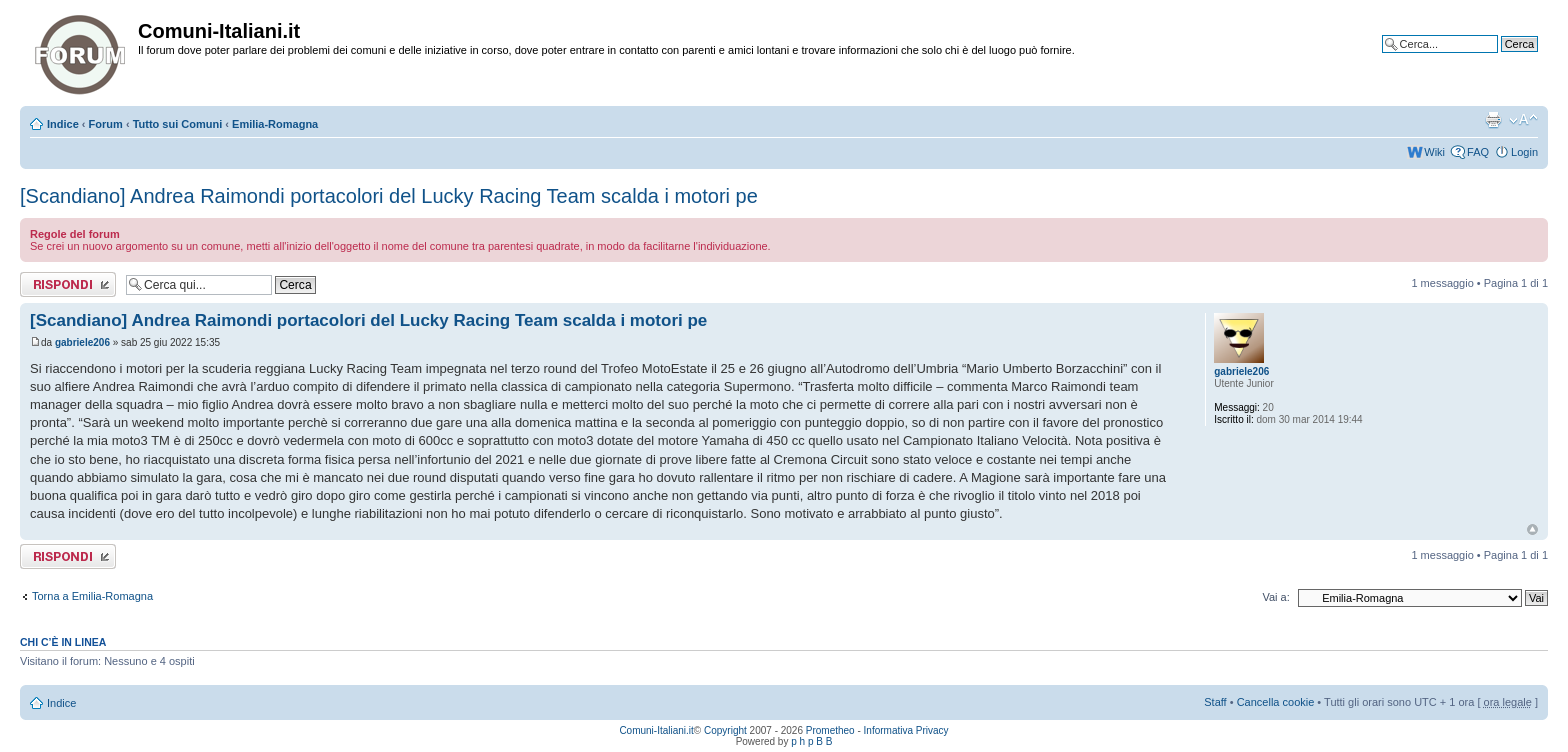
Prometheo (830, 730)
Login (1524, 152)
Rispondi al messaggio (68, 284)
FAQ (1478, 152)
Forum (106, 124)
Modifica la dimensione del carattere (1523, 120)
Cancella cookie (1276, 702)
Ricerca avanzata (1495, 59)
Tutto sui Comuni (178, 124)
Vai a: (1275, 597)
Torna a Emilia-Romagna (92, 596)
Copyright (725, 730)
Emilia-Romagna (275, 124)
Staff (1215, 702)
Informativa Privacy (906, 730)
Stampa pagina (1493, 120)
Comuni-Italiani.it (656, 730)
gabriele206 (82, 342)
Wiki (1434, 152)
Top (1532, 529)
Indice (63, 124)
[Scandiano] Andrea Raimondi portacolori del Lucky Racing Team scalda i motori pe (389, 196)
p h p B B (811, 741)
